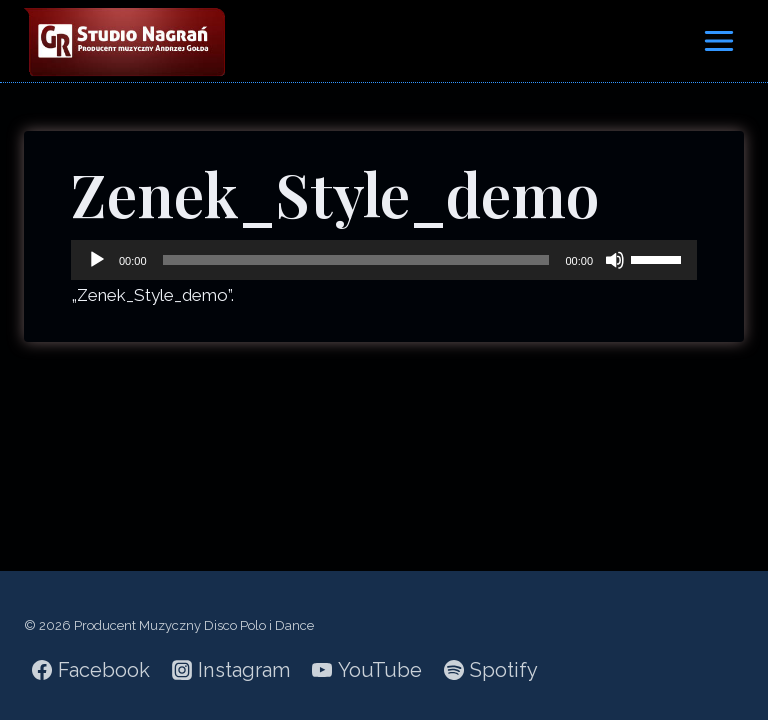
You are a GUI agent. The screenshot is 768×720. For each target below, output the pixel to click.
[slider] (356, 260)
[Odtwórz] (97, 260)
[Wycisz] (615, 260)
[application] (384, 260)
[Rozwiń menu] (718, 40)
